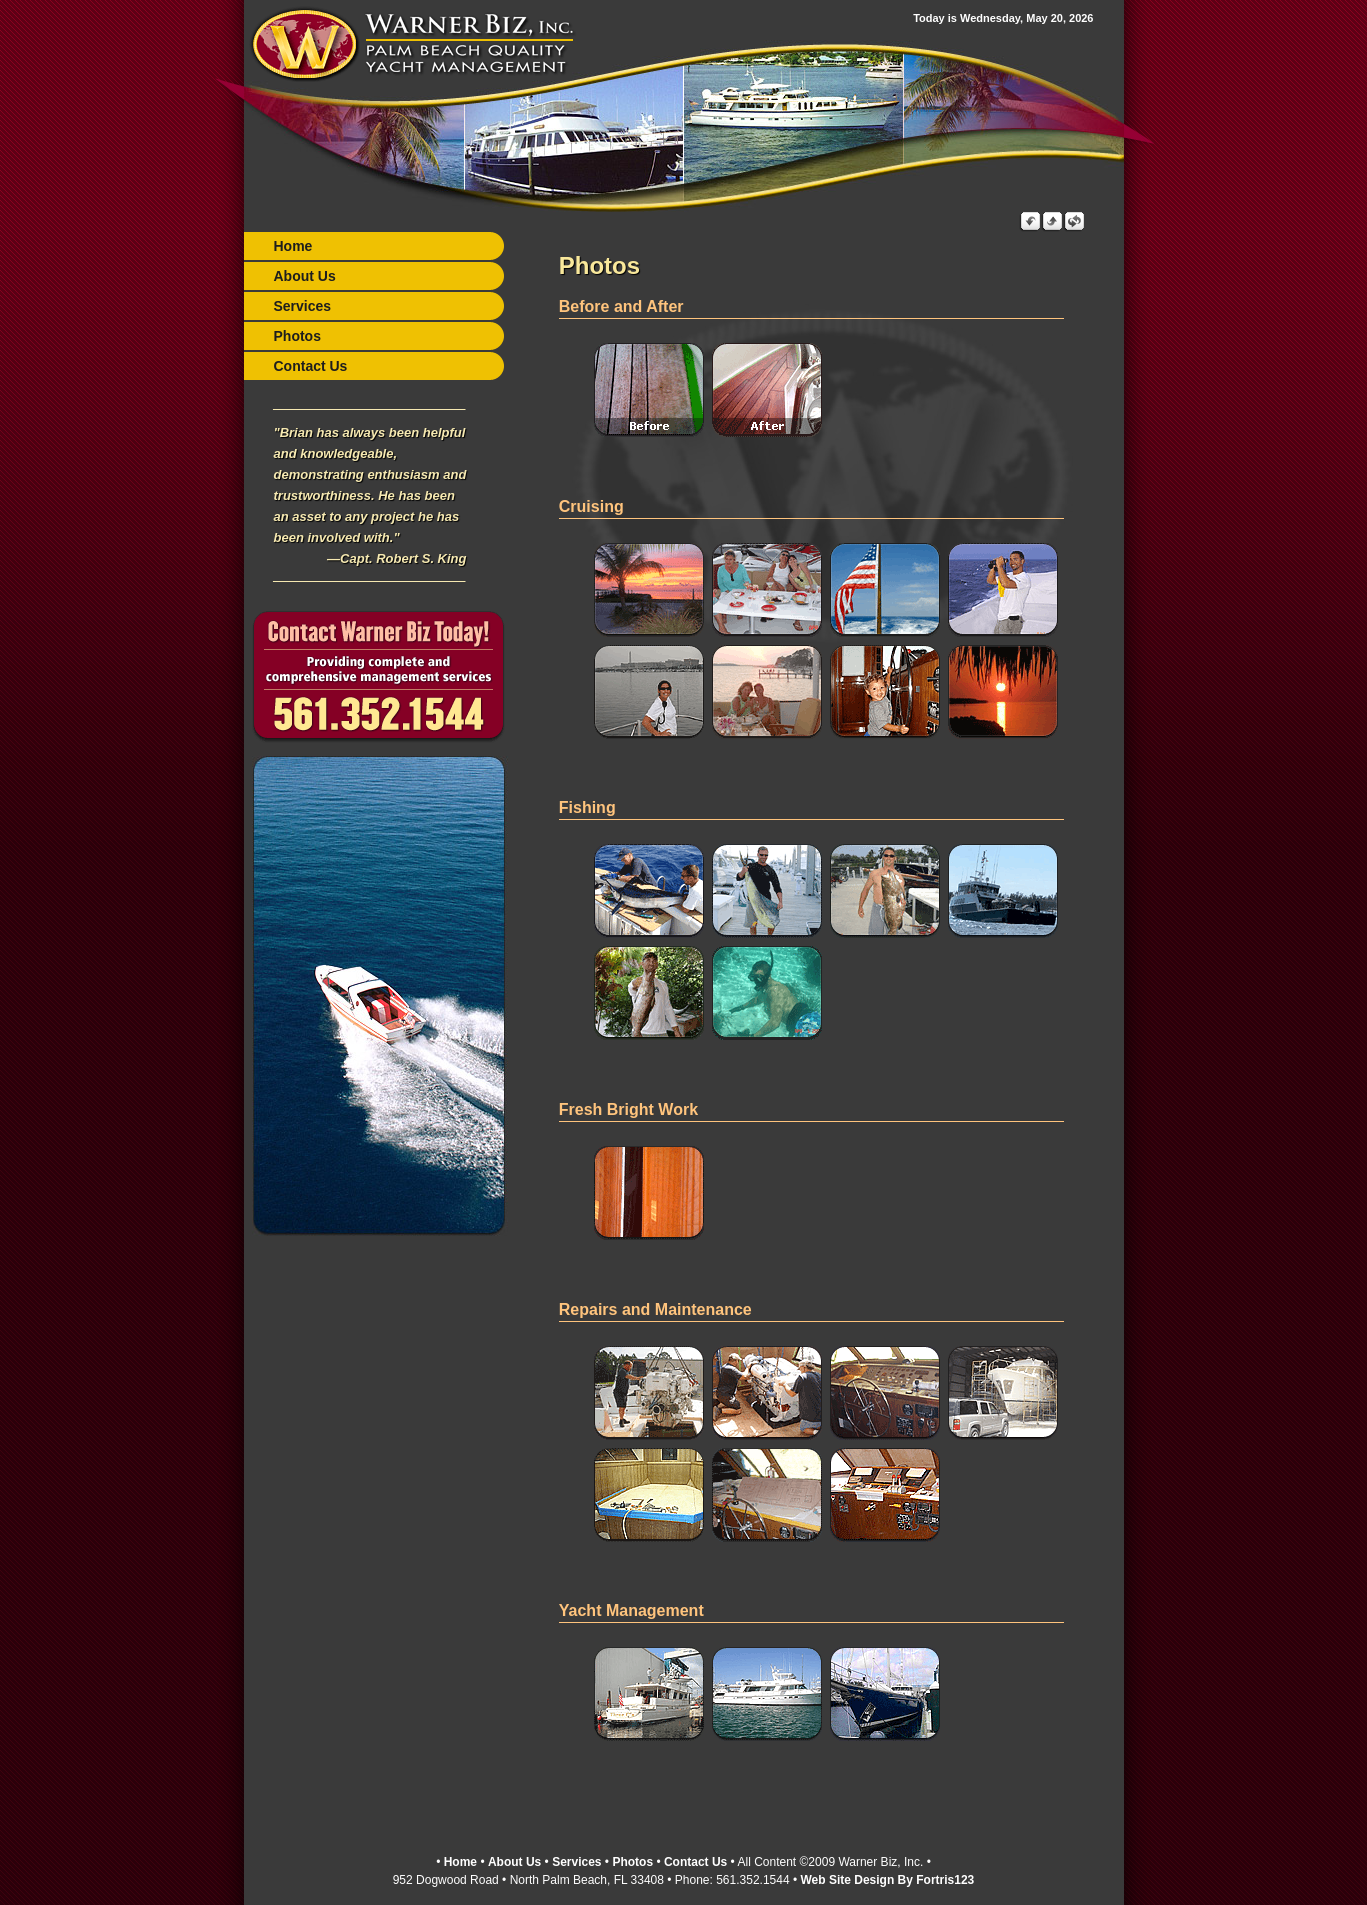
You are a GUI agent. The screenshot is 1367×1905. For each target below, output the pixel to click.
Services (303, 306)
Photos (297, 336)
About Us (305, 276)
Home (293, 246)
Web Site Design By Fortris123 (887, 1878)
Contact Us (311, 366)
